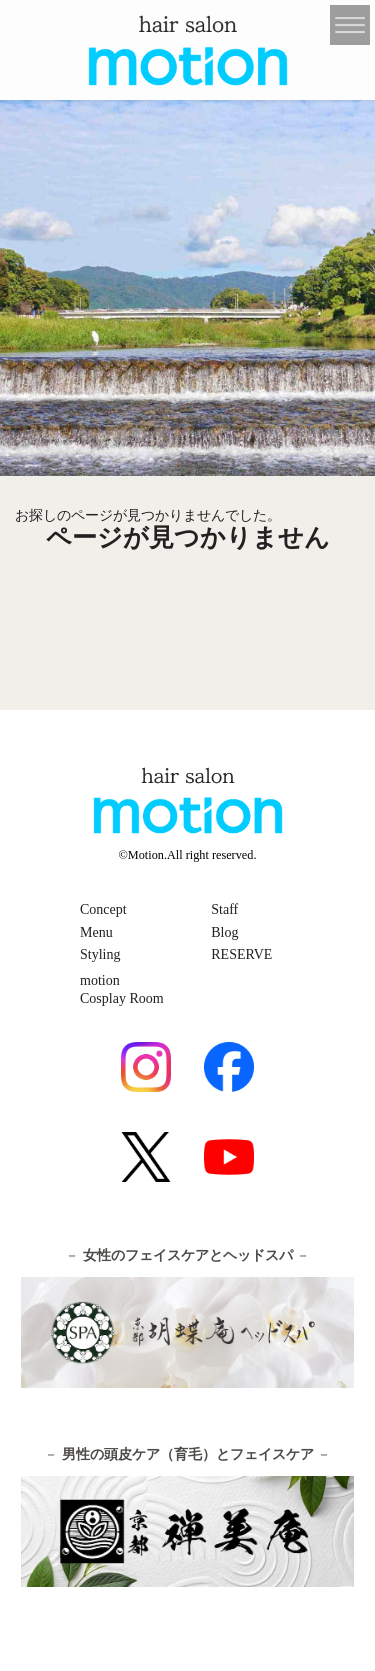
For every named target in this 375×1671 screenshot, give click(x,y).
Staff (224, 909)
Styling (100, 954)
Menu (96, 932)
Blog (224, 932)
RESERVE (241, 954)
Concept (103, 909)
